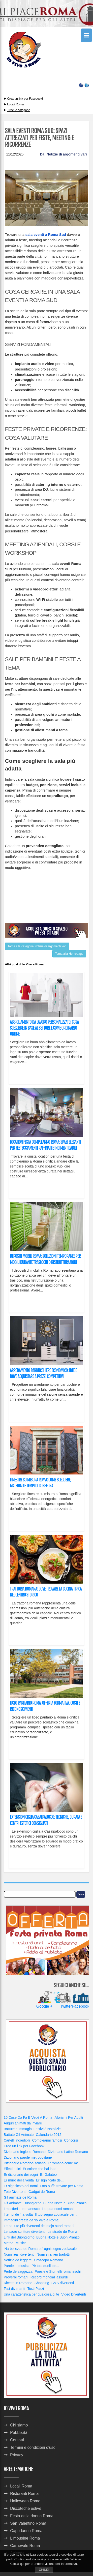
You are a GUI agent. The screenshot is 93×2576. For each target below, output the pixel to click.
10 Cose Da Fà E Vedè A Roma (28, 2117)
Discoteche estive (25, 2508)
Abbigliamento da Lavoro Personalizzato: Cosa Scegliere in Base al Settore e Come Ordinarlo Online (44, 1028)
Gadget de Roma (42, 2192)
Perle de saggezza (18, 2271)
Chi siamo (19, 2425)
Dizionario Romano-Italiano (25, 2163)
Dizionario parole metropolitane (28, 2157)
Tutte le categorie (17, 110)
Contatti (17, 2440)
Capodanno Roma (26, 2531)
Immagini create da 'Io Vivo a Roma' (31, 2220)
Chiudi (44, 2570)
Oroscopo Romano (48, 2260)
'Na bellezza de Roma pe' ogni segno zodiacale (40, 2249)
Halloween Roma (25, 2501)
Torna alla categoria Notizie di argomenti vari (37, 946)
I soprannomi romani (58, 2209)
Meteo (8, 2243)
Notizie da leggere (18, 2260)
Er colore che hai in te (39, 2169)
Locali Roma (15, 104)
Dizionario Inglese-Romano (25, 2152)
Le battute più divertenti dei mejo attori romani (39, 2226)
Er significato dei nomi (21, 2186)
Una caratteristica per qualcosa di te (31, 2294)
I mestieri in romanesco (22, 2209)
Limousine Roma (25, 2538)
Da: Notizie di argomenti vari (63, 154)
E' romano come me (63, 2163)
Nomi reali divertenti (19, 2254)
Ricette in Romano (18, 2283)
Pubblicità (18, 2432)
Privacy (16, 2455)
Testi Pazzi (35, 2289)
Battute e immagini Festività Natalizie (32, 2129)
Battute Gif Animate (19, 2135)
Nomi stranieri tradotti (53, 2254)
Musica (21, 2243)
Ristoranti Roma (24, 2493)
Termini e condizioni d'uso (33, 2447)
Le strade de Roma (62, 2232)
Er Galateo (48, 2175)
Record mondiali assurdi (49, 2277)
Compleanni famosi (47, 2140)
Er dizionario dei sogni (21, 2175)
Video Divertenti (73, 2294)
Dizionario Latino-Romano (68, 2152)
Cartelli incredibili (17, 2140)
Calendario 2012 (49, 2135)
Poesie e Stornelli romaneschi (58, 2271)
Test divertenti (14, 2289)
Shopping (41, 2283)
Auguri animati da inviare (23, 2123)
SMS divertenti (62, 2283)
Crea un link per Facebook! (25, 98)
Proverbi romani (16, 2277)
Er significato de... (49, 2180)
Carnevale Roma (25, 2546)
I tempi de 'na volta (18, 2214)
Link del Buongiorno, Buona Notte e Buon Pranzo (42, 2237)
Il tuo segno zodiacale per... (56, 2214)
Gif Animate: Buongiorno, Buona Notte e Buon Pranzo (45, 2203)
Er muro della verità (19, 2180)
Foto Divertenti (15, 2192)
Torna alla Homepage (69, 953)
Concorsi (71, 2140)
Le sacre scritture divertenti (24, 2232)
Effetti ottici (12, 2169)
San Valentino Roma (28, 2523)
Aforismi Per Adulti (69, 2117)
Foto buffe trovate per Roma (61, 2186)
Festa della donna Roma (31, 2516)
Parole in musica (17, 2266)
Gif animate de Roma (20, 2197)
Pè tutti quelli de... (45, 2266)
